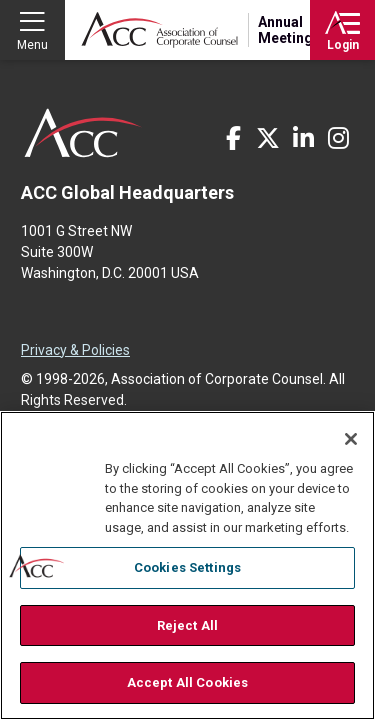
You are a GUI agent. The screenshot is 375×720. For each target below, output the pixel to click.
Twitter (268, 138)
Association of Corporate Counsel (159, 30)
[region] (187, 565)
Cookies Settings (187, 567)
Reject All (187, 625)
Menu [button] (32, 45)
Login (343, 45)
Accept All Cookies (187, 682)
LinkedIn (303, 138)
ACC (83, 133)
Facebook (233, 138)
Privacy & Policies (75, 350)
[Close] (351, 439)
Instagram (338, 138)
